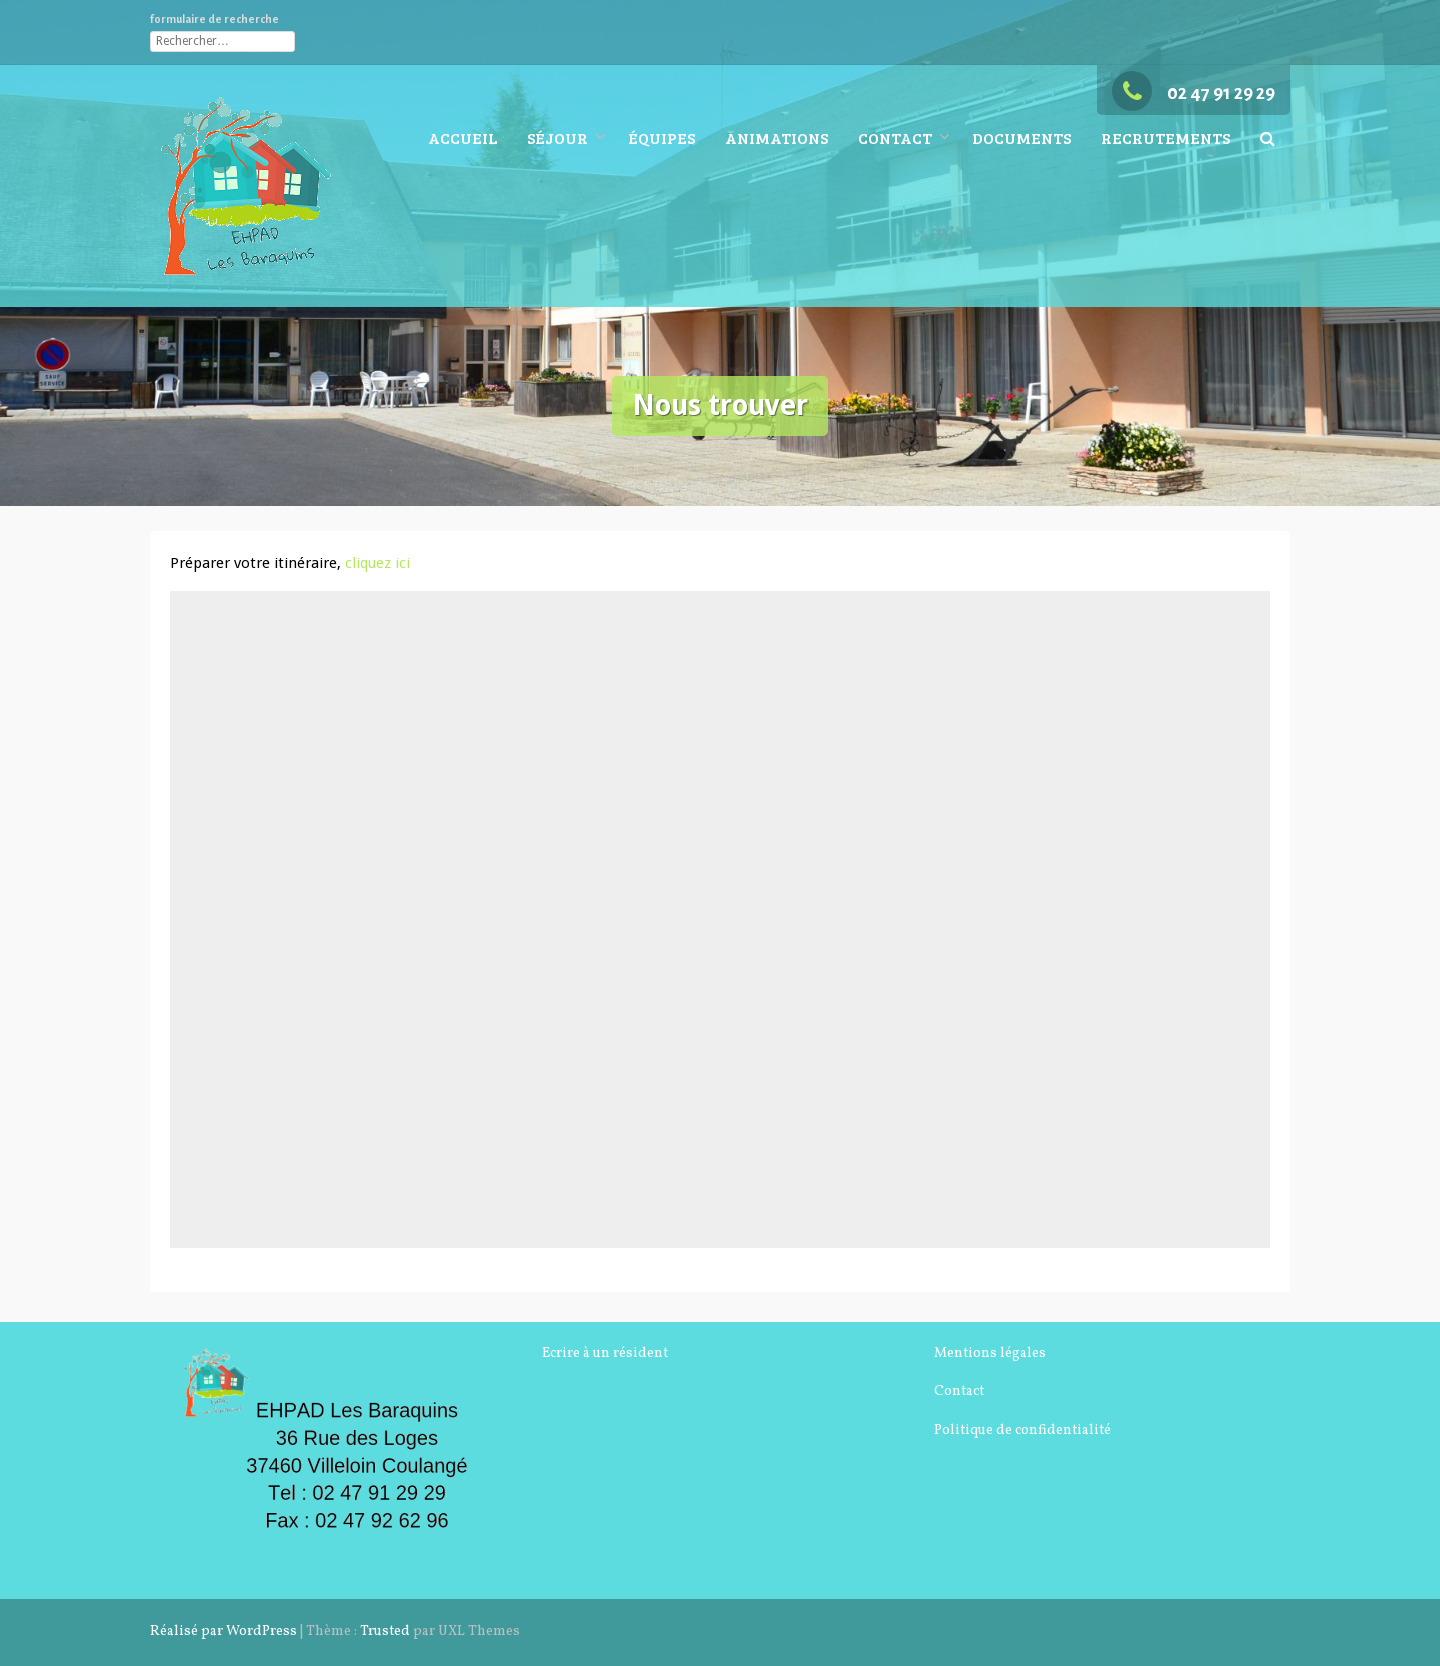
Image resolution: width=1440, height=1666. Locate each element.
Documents (1021, 137)
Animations (776, 137)
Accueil (462, 137)
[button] (1267, 138)
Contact (895, 137)
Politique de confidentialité (1022, 1430)
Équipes (661, 137)
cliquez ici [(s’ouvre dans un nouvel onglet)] (377, 563)
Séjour (557, 137)
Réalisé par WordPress (223, 1631)
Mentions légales (990, 1353)
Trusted (385, 1631)
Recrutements (1165, 137)
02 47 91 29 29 (1193, 93)
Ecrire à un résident (605, 1353)
